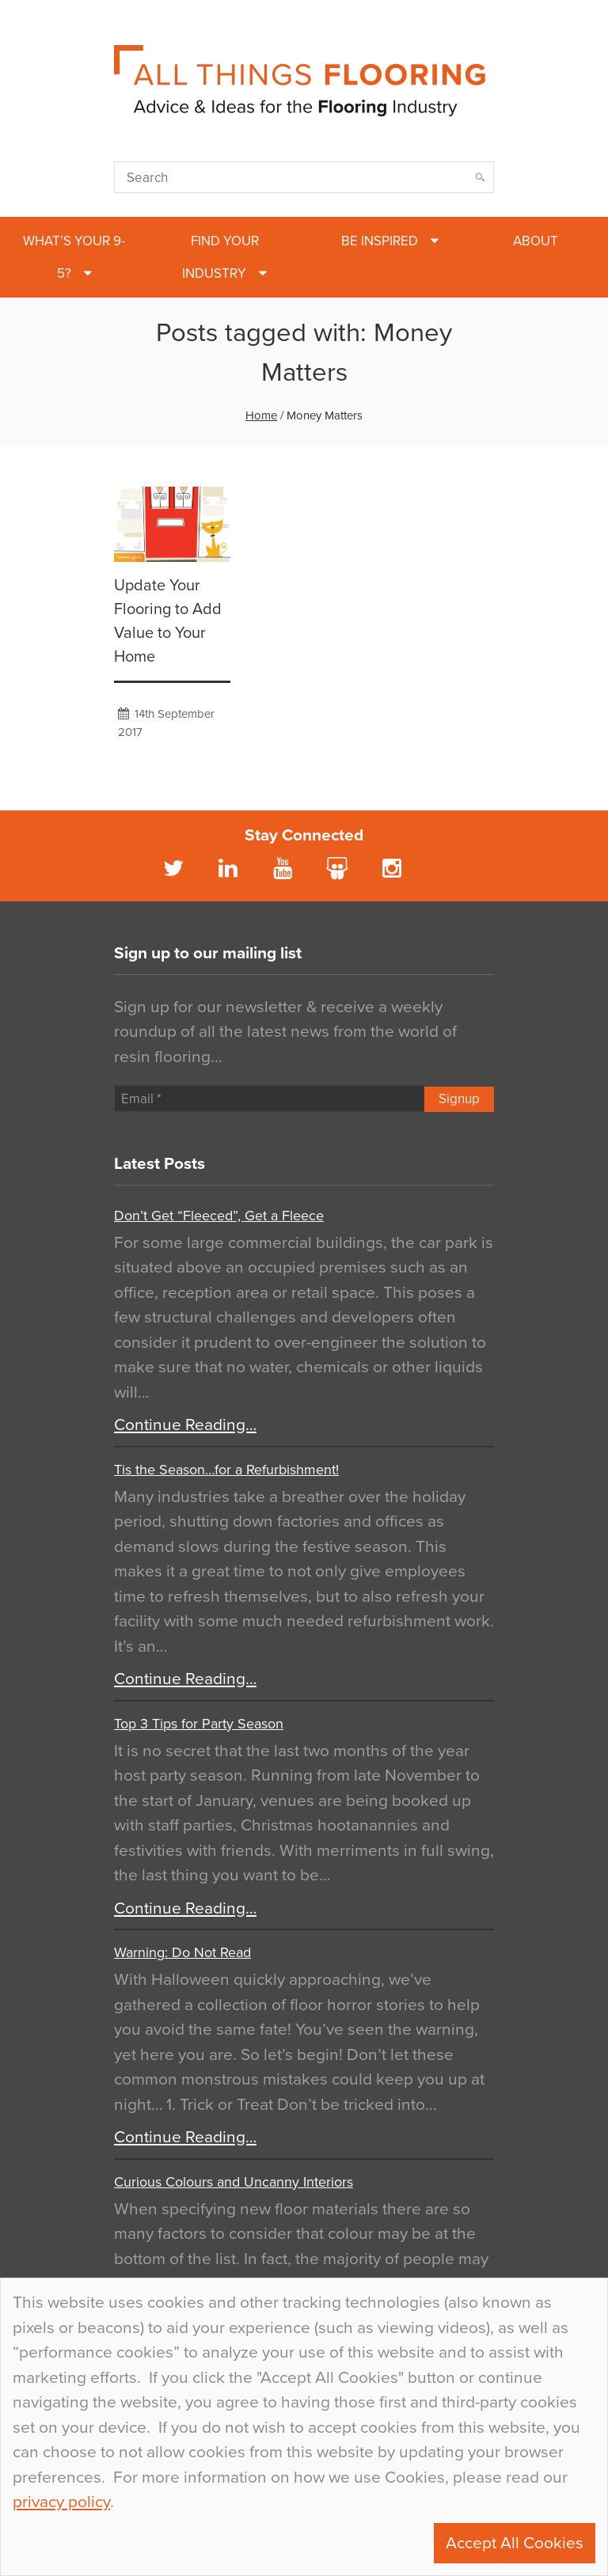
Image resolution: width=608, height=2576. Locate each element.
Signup (459, 1099)
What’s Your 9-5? (74, 257)
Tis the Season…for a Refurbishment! (226, 1469)
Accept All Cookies (514, 2543)
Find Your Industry (220, 257)
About (535, 241)
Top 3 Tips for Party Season (198, 1723)
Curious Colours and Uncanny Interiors (233, 2182)
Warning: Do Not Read (182, 1952)
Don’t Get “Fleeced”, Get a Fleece (219, 1215)
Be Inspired (379, 241)
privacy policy (61, 2502)
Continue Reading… (185, 1425)
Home (261, 415)
